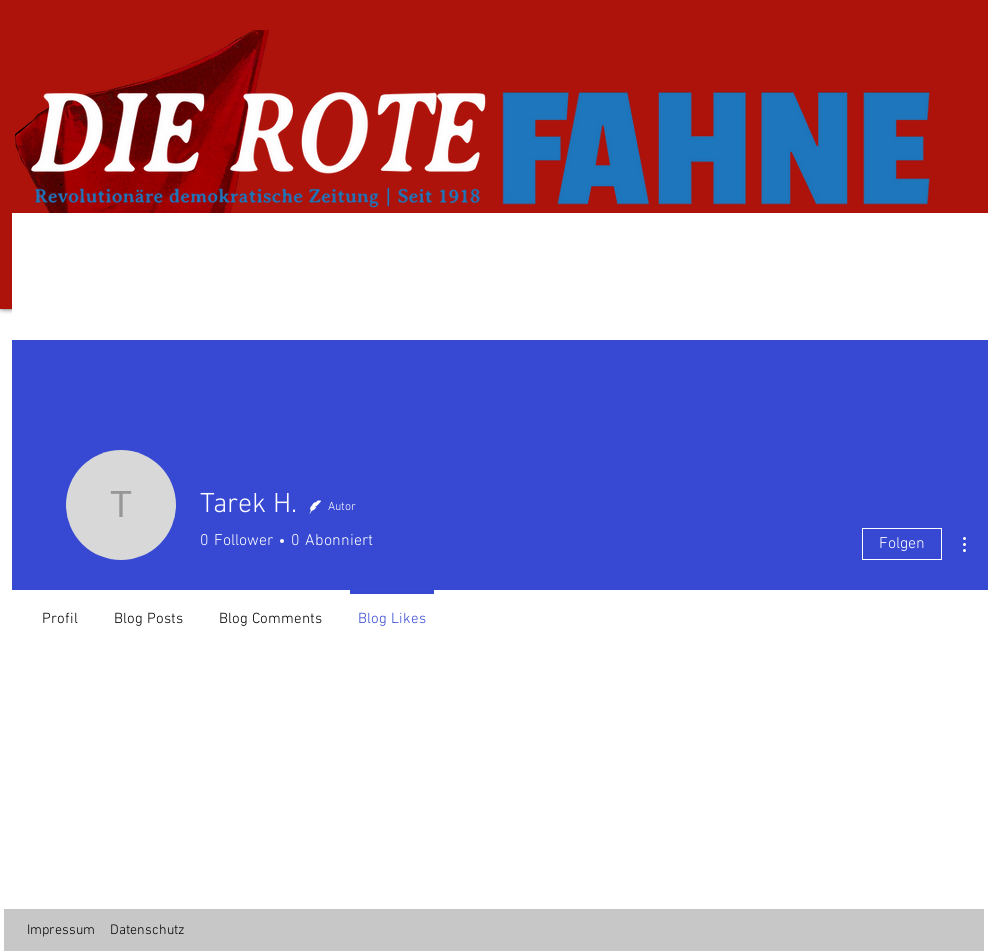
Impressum (61, 930)
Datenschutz (147, 930)
